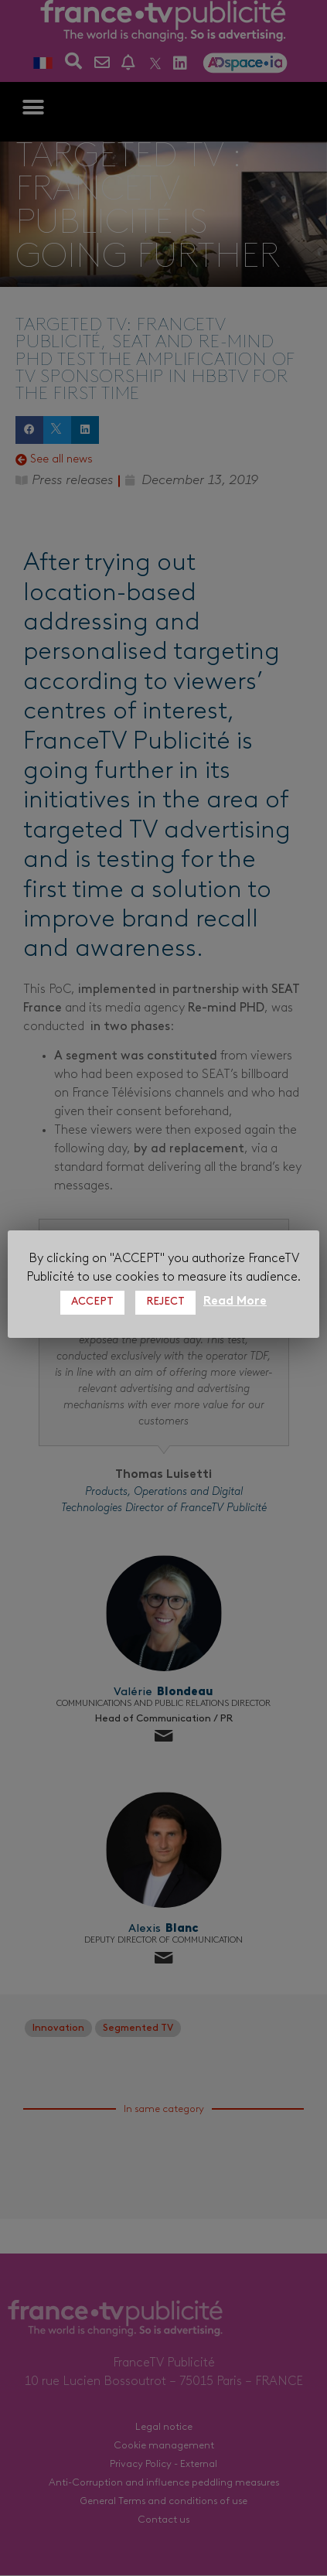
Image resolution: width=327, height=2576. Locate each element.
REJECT (165, 1302)
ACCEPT (92, 1302)
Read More (235, 1301)
